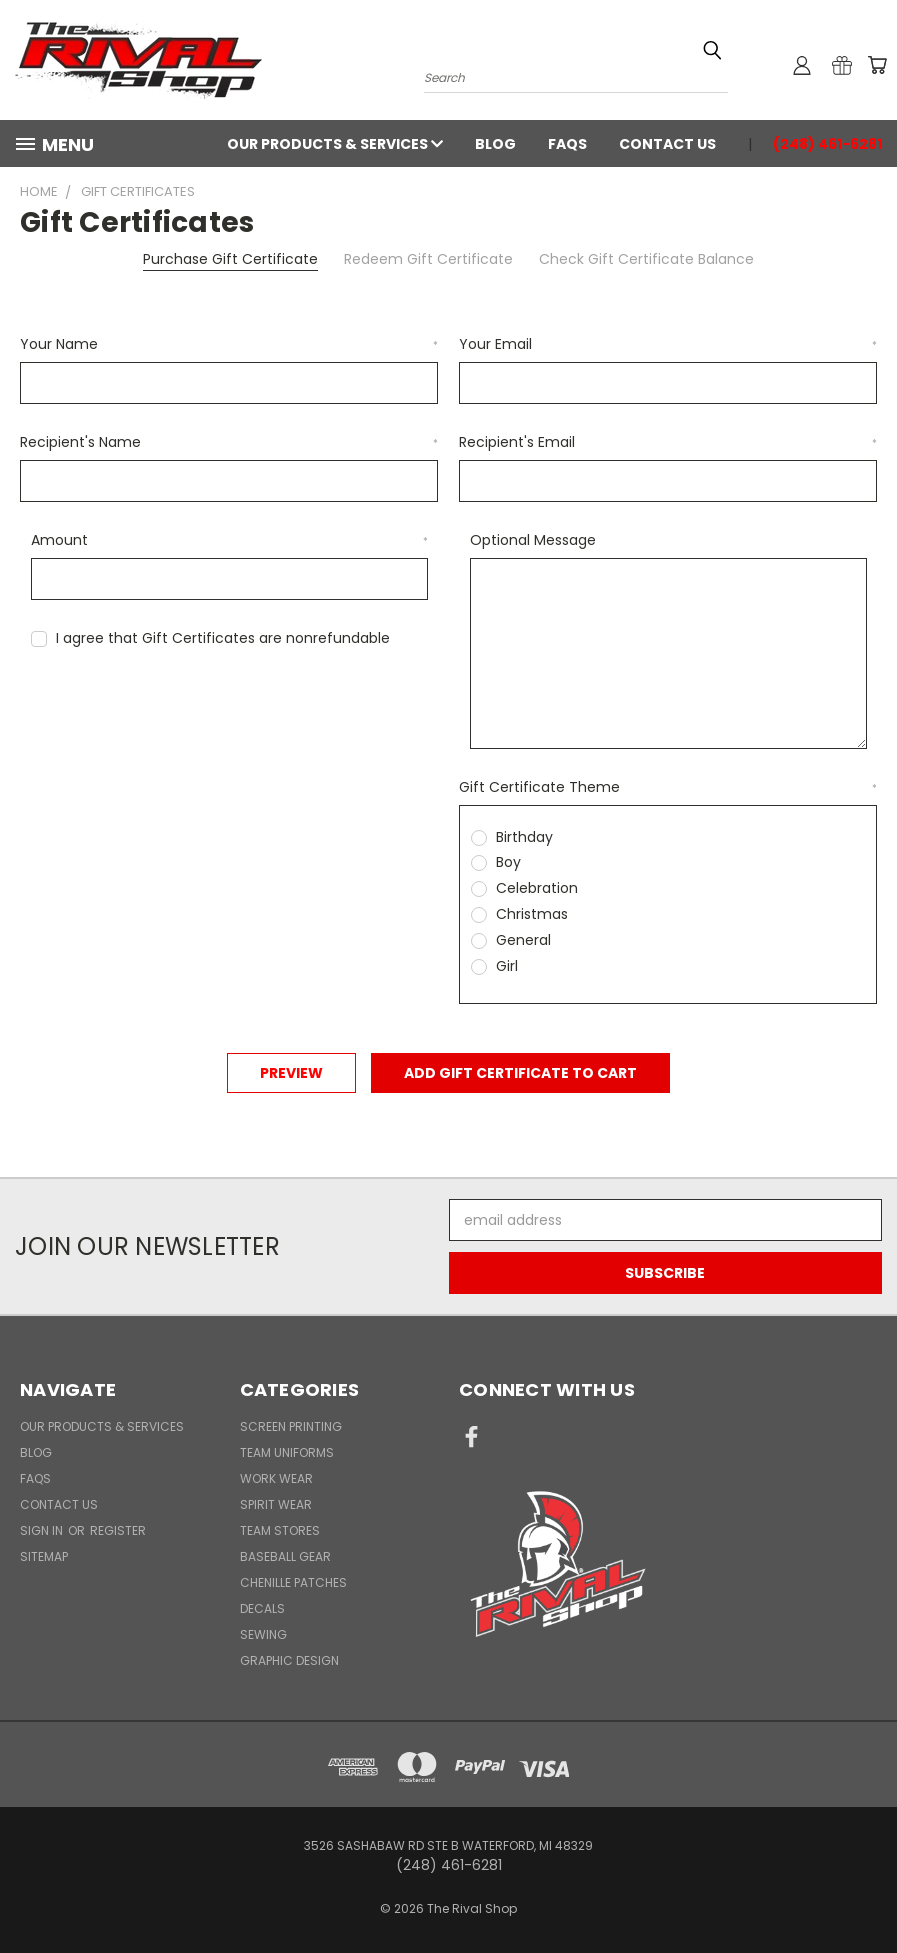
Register (118, 1530)
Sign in (43, 1530)
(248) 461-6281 (827, 144)
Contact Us (667, 144)
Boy (508, 862)
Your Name (229, 344)
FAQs (567, 144)
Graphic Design (289, 1660)
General (523, 940)
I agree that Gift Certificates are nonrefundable (223, 638)
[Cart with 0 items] (877, 65)
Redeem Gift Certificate (428, 259)
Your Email (668, 344)
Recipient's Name (229, 442)
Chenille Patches (293, 1582)
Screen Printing (291, 1426)
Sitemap (44, 1556)
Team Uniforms (287, 1452)
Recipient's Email (668, 442)
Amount (229, 540)
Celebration (537, 888)
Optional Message (533, 540)
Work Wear (276, 1478)
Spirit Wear (276, 1504)
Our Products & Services (335, 144)
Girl (507, 966)
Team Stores (280, 1530)
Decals (262, 1608)
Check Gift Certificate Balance (646, 259)
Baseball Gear (285, 1556)
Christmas (532, 914)
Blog (495, 144)
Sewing (263, 1634)
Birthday (524, 837)
